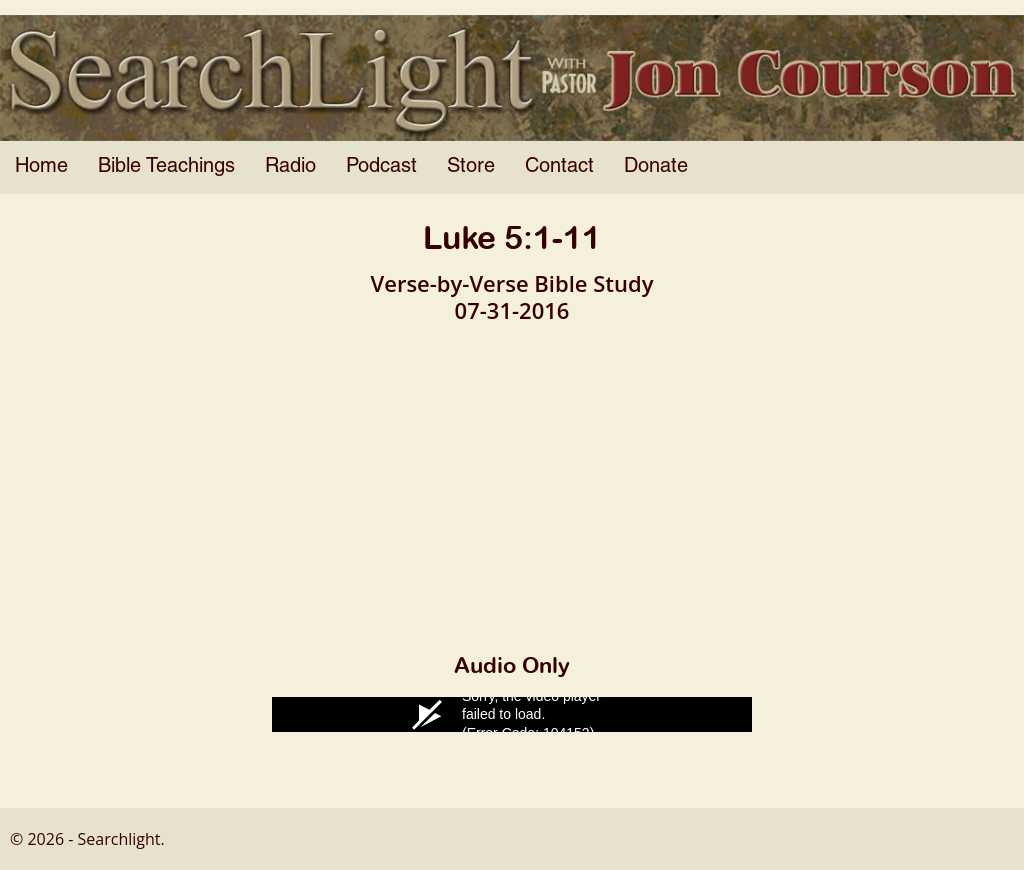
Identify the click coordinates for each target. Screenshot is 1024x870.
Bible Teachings (166, 167)
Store (471, 167)
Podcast (381, 167)
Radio (290, 167)
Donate (656, 167)
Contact (559, 167)
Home (41, 167)
